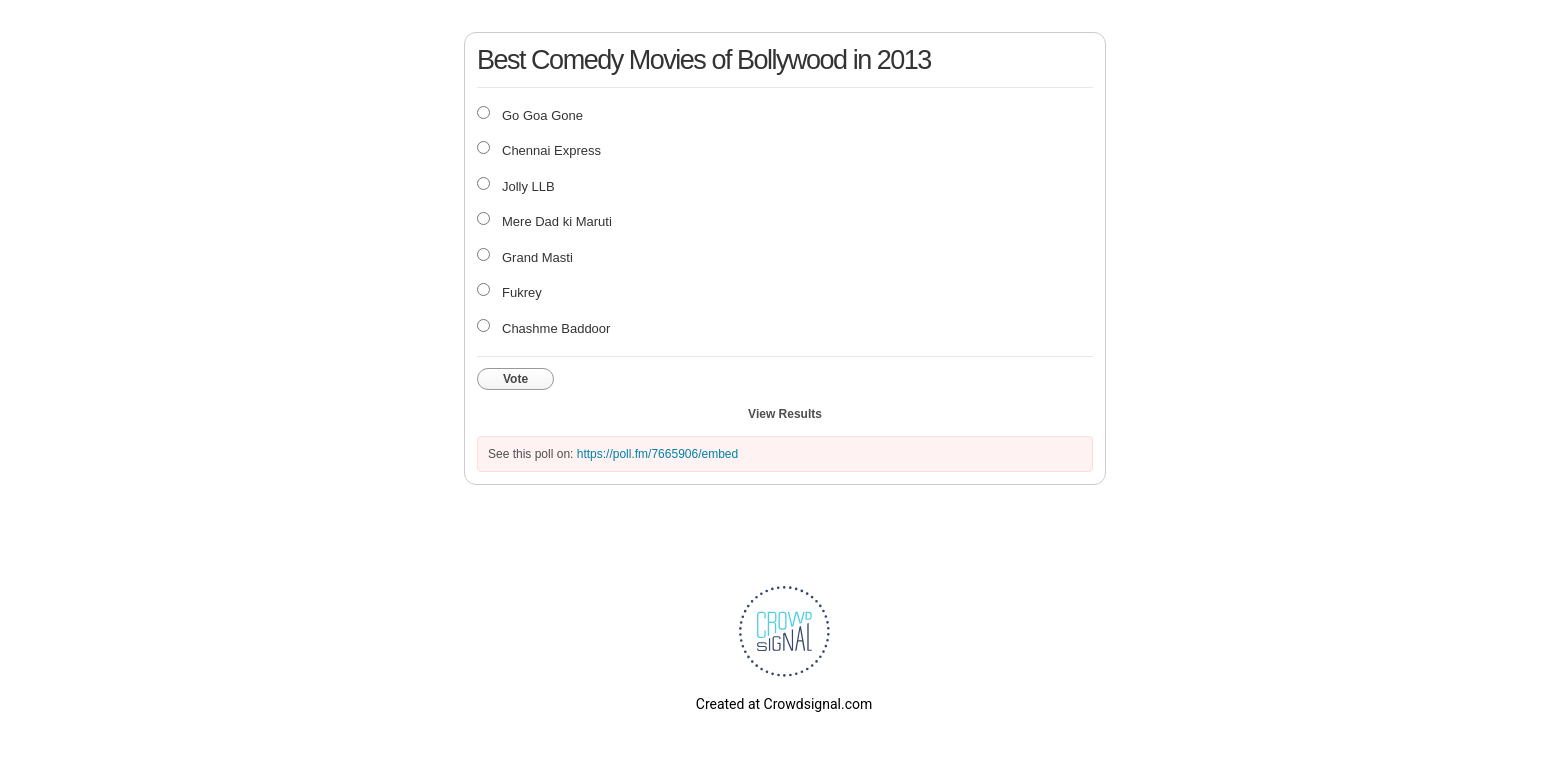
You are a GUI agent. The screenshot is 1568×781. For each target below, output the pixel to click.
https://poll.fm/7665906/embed (657, 454)
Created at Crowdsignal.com (784, 704)
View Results (785, 414)
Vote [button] (515, 379)
